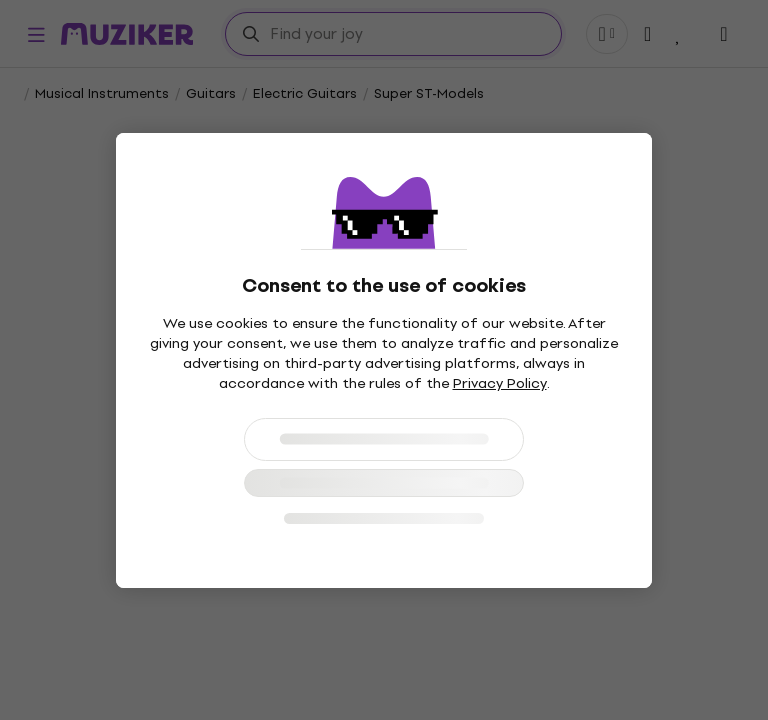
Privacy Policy (500, 383)
